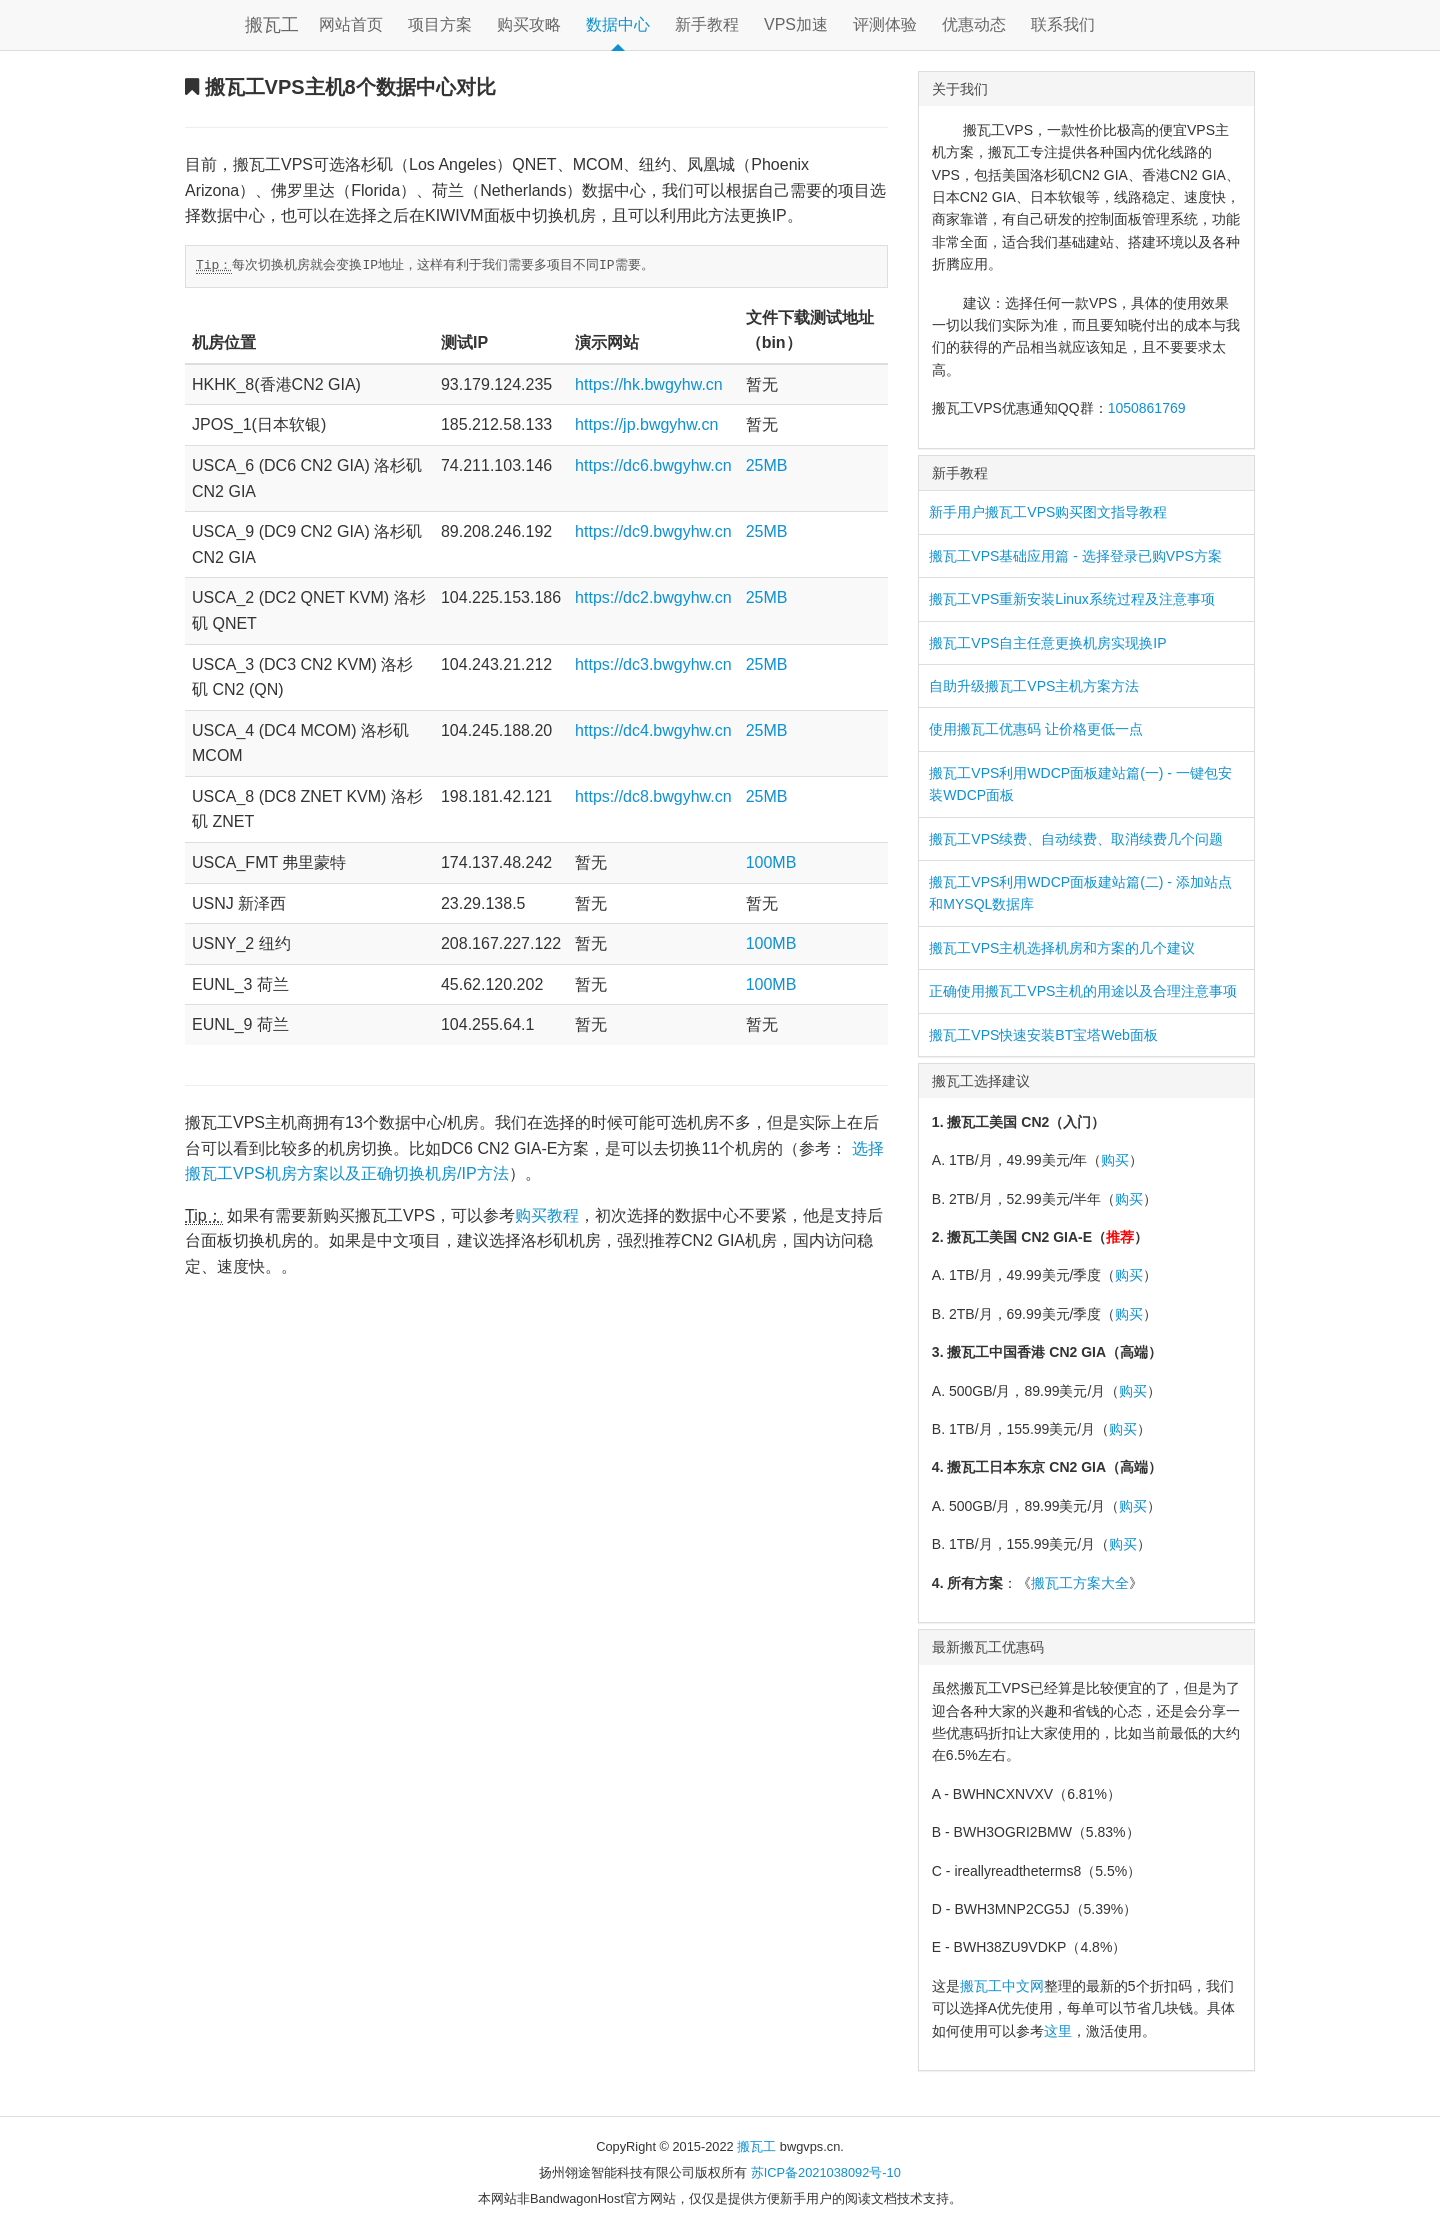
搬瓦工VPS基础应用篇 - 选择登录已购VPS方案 (1075, 556)
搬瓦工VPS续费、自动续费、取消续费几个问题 (1076, 839)
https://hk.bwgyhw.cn (649, 384)
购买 (1115, 1160)
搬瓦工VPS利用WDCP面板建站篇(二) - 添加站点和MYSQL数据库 (1080, 893)
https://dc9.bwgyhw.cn (653, 531)
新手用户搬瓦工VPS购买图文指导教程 (1048, 512)
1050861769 (1147, 408)
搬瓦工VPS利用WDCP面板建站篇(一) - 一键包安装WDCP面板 (1080, 784)
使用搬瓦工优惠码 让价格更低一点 (1036, 729)
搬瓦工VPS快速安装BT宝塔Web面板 (1043, 1035)
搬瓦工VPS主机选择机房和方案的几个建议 (1062, 948)
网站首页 (351, 24)
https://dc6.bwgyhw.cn (653, 465)
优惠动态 (974, 24)
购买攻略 (529, 24)
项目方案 (440, 24)
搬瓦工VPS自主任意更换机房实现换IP (1047, 643)
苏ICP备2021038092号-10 (826, 2172)
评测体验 (885, 24)
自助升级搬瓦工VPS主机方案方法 (1034, 686)
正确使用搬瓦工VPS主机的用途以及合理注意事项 (1083, 991)
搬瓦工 (272, 25)
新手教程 (707, 24)
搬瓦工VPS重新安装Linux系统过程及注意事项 (1071, 599)
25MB (767, 465)
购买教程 (547, 1215)
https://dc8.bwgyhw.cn (653, 796)
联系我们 (1063, 24)
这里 (1058, 2031)
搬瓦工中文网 (1002, 1986)
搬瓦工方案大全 (1080, 1583)
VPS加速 (796, 24)
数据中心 (618, 24)
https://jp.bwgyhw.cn (646, 424)
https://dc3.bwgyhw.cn (653, 664)
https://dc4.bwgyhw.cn (653, 730)
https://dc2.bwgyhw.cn (653, 597)
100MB (771, 862)
